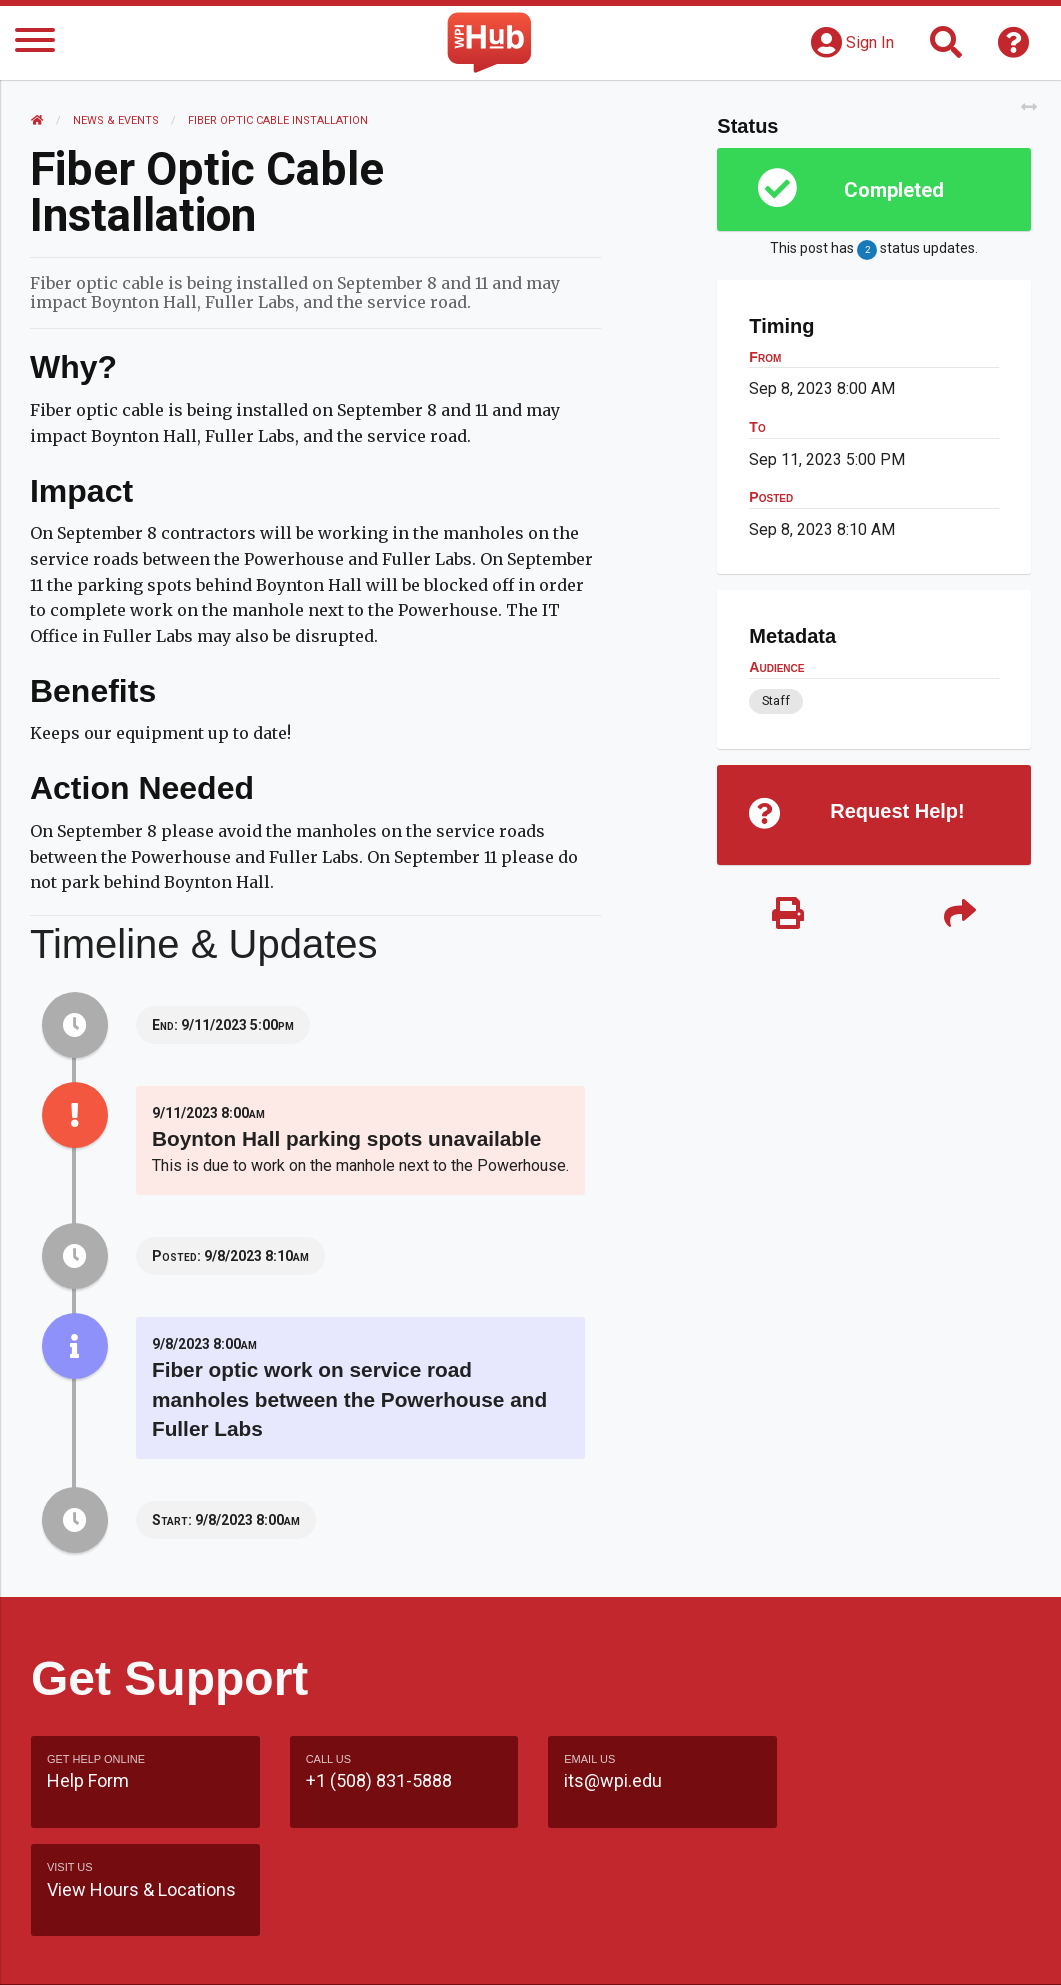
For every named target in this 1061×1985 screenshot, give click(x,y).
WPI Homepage (885, 1910)
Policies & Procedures (788, 1949)
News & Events (116, 120)
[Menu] (35, 43)
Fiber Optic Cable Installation (278, 120)
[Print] (788, 914)
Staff (776, 700)
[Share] (960, 914)
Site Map (766, 1910)
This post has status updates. (874, 250)
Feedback (668, 1910)
